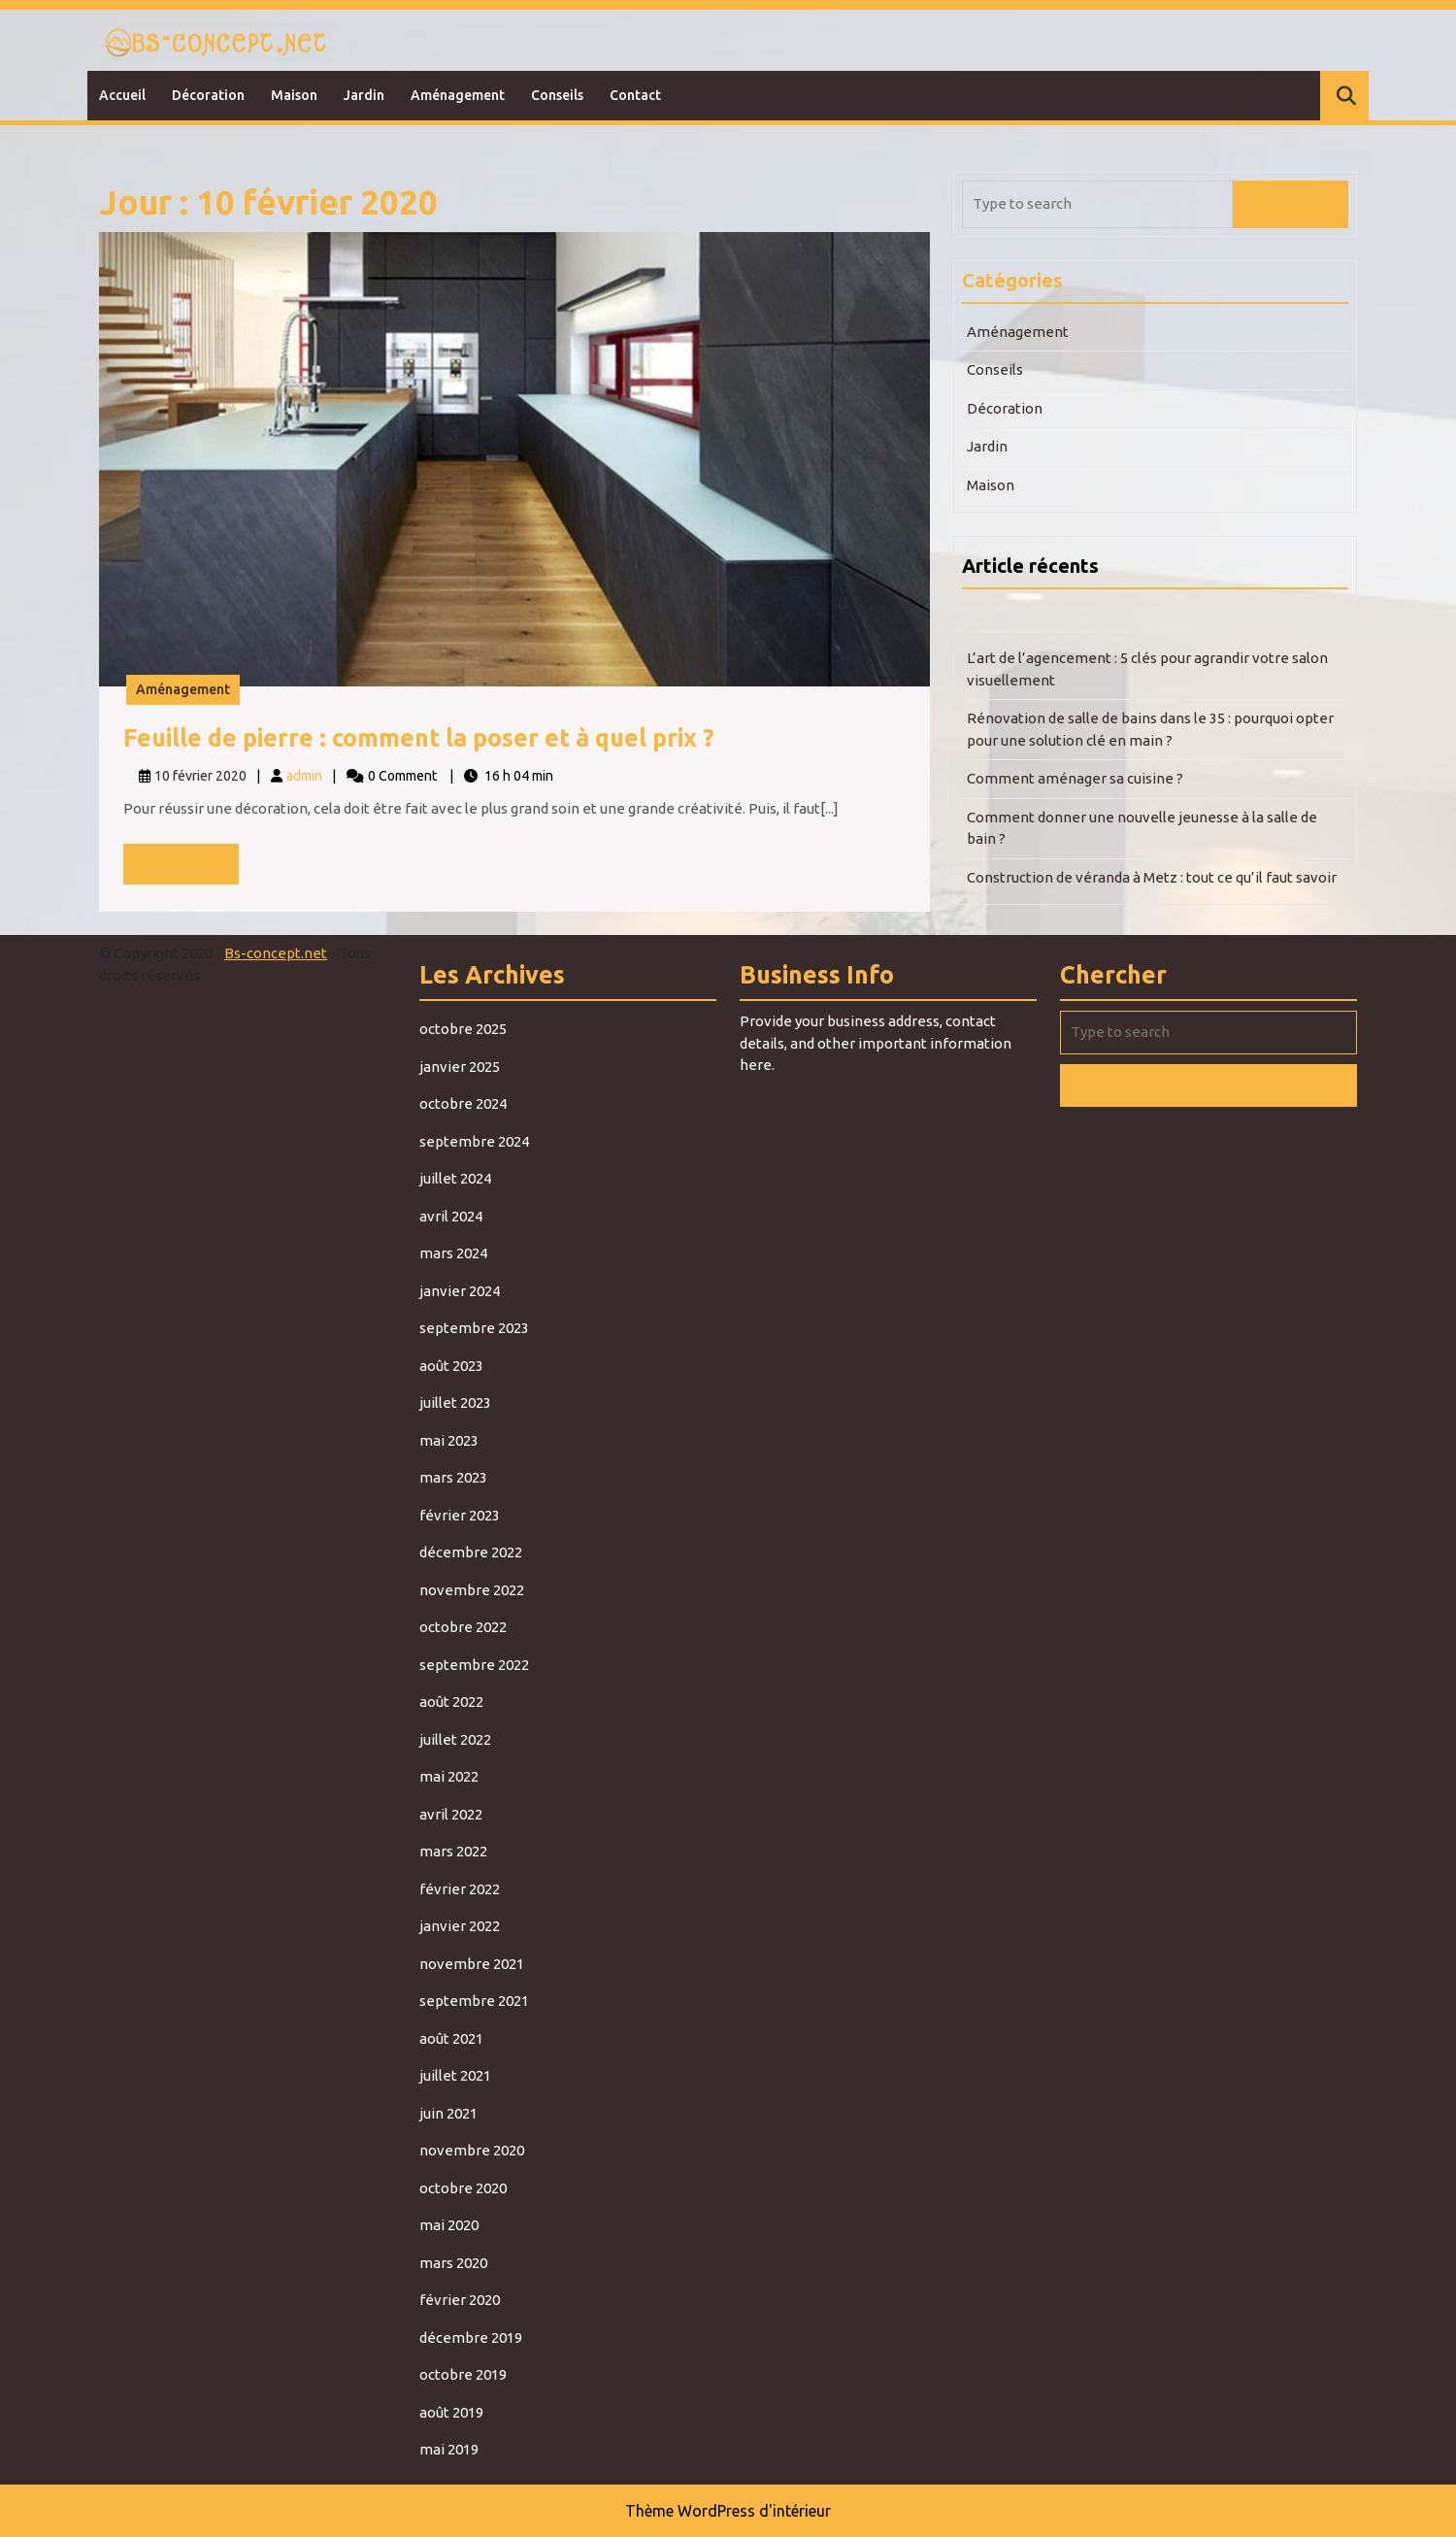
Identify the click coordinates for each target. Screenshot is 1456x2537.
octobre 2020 (463, 2188)
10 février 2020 (200, 776)
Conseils (557, 95)
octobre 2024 (463, 1103)
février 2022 (459, 1889)
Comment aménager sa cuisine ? (1075, 778)
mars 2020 (453, 2262)
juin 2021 (448, 2113)
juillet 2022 (455, 1739)
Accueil (122, 95)
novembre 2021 (471, 1963)
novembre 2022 (471, 1590)
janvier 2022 (459, 1926)
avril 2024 (450, 1216)
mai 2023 (449, 1440)
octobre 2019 (463, 2374)
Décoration (208, 95)
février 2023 (459, 1515)
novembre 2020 (471, 2150)
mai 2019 (449, 2449)
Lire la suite (186, 868)
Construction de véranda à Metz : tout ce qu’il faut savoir (1152, 877)
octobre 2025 (463, 1028)
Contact (635, 95)
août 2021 (451, 2038)
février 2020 (459, 2299)
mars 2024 (453, 1253)
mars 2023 (453, 1477)
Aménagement (458, 95)
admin (304, 776)
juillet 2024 (455, 1178)
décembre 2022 (470, 1552)
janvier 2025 (459, 1066)
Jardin (364, 95)
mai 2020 (449, 2225)
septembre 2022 (474, 1664)
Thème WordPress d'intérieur (728, 2511)
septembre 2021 (474, 2000)
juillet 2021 (455, 2075)
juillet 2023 (455, 1402)
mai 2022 (449, 1776)
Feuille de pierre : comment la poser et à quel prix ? (418, 737)
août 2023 (451, 1365)
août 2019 (451, 2412)
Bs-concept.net (275, 953)
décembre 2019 (470, 2337)
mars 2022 (453, 1851)
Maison (294, 95)
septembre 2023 (474, 1327)
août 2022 (451, 1701)
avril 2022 (450, 1814)
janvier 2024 (459, 1291)
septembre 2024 (474, 1141)
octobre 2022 (463, 1627)
